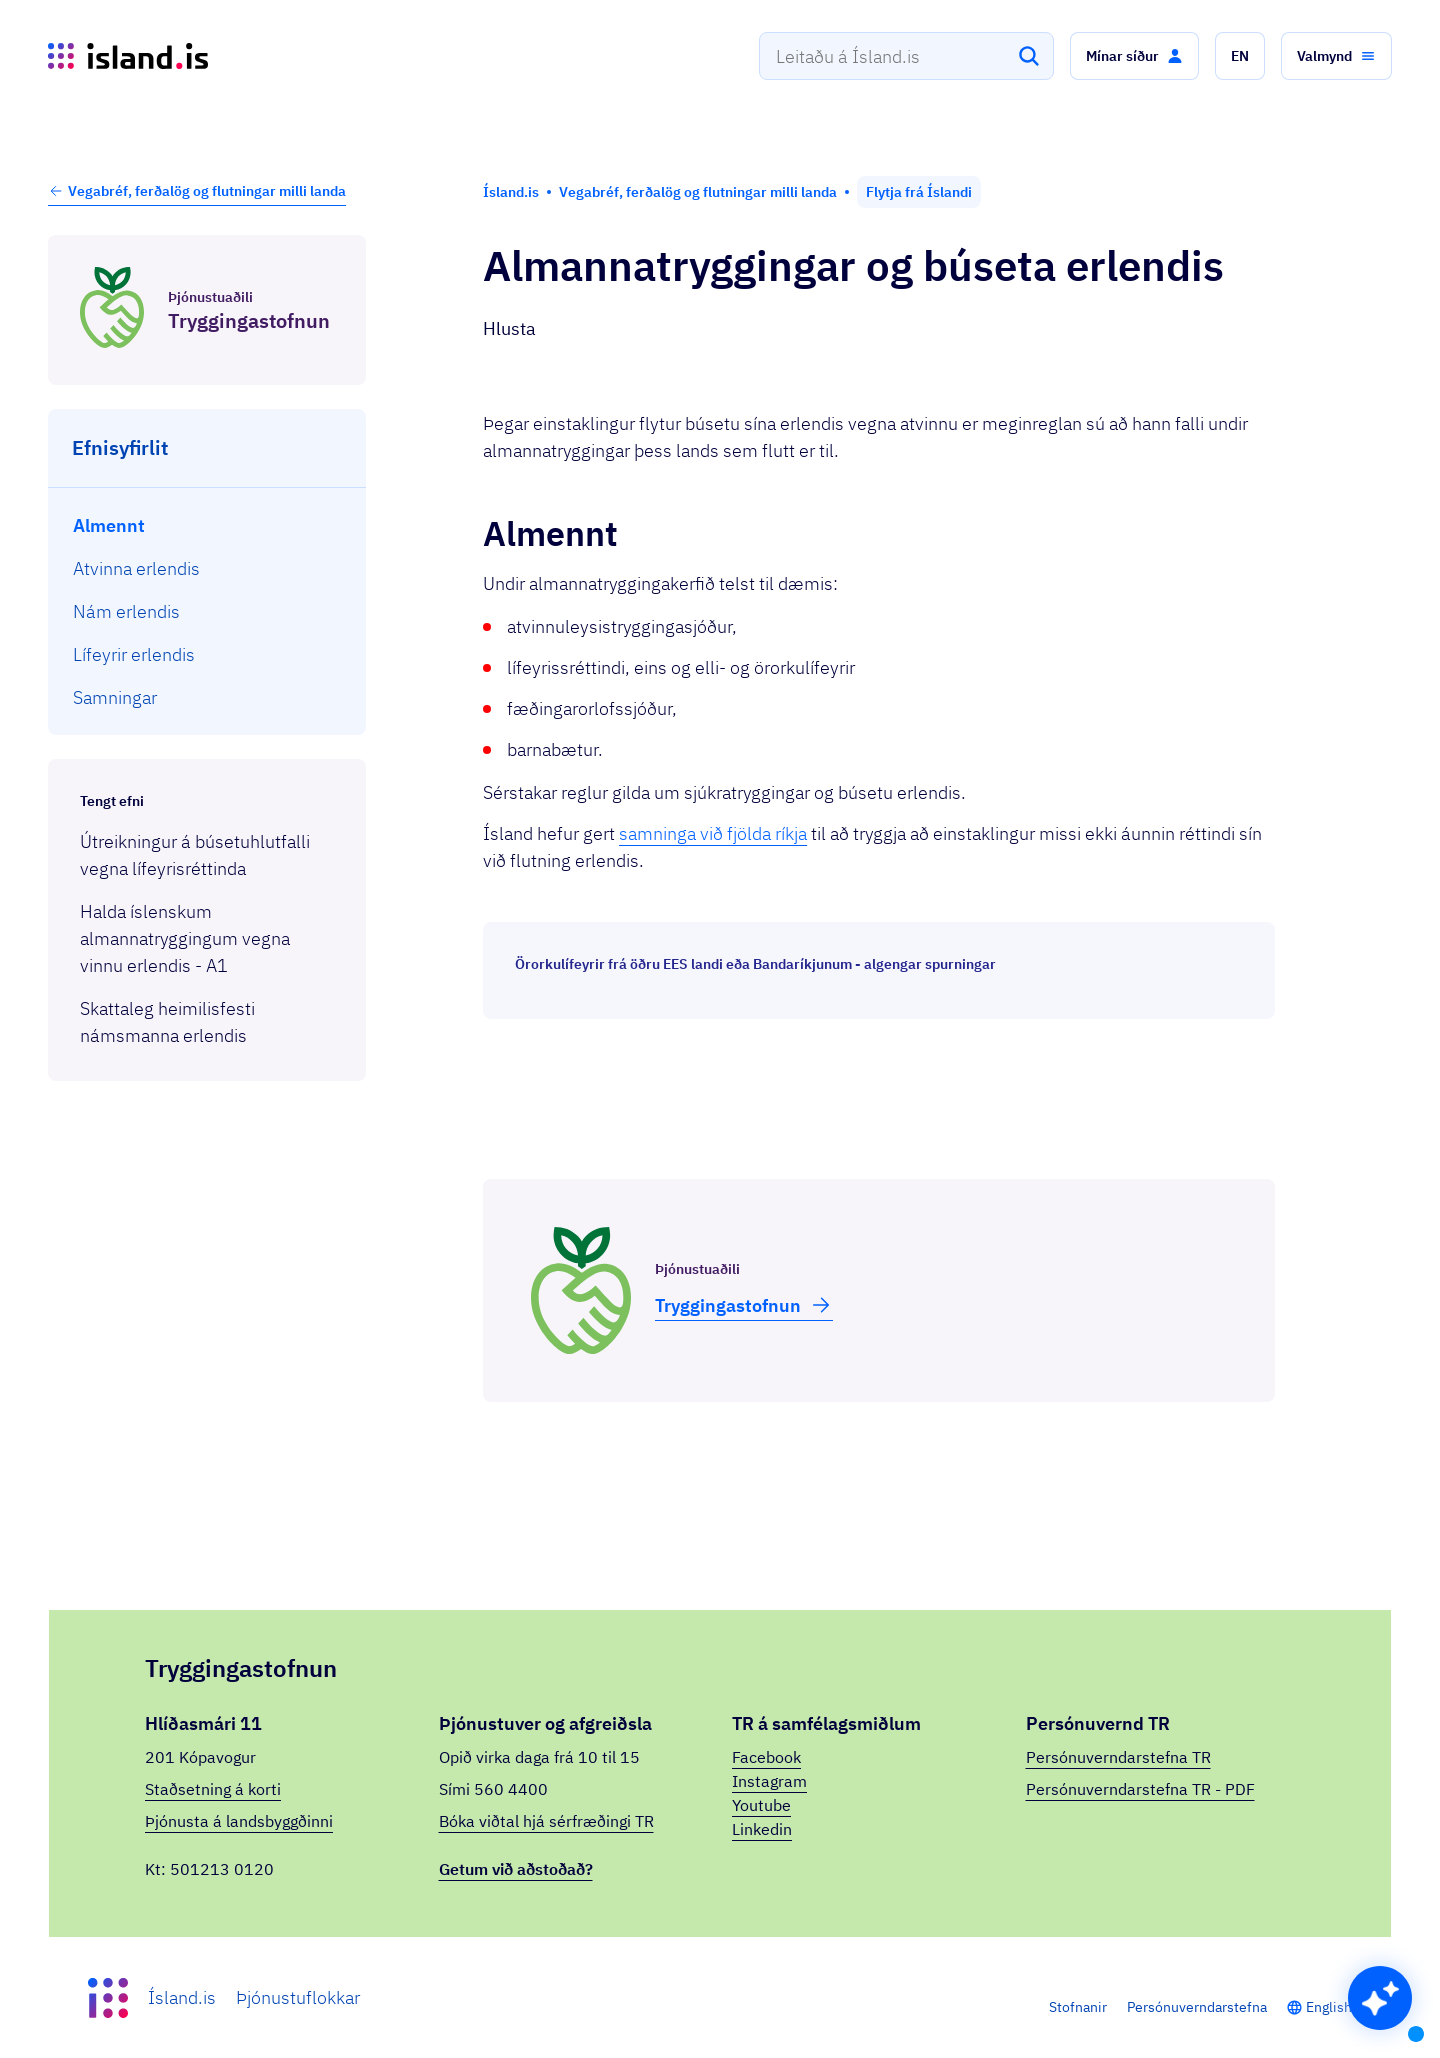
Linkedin (762, 1829)
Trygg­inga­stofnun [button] (744, 1305)
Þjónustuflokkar (298, 1997)
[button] (1134, 56)
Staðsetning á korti (213, 1789)
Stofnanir (1078, 2007)
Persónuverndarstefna (1197, 2007)
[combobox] (906, 56)
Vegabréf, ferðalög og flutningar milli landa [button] (197, 191)
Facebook (766, 1757)
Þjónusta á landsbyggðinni (239, 1821)
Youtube (761, 1805)
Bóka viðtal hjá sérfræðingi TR (546, 1821)
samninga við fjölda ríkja (713, 833)
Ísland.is (182, 1997)
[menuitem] (207, 525)
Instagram (769, 1781)
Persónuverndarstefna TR (1118, 1757)
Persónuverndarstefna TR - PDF (1140, 1789)
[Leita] (1029, 56)
